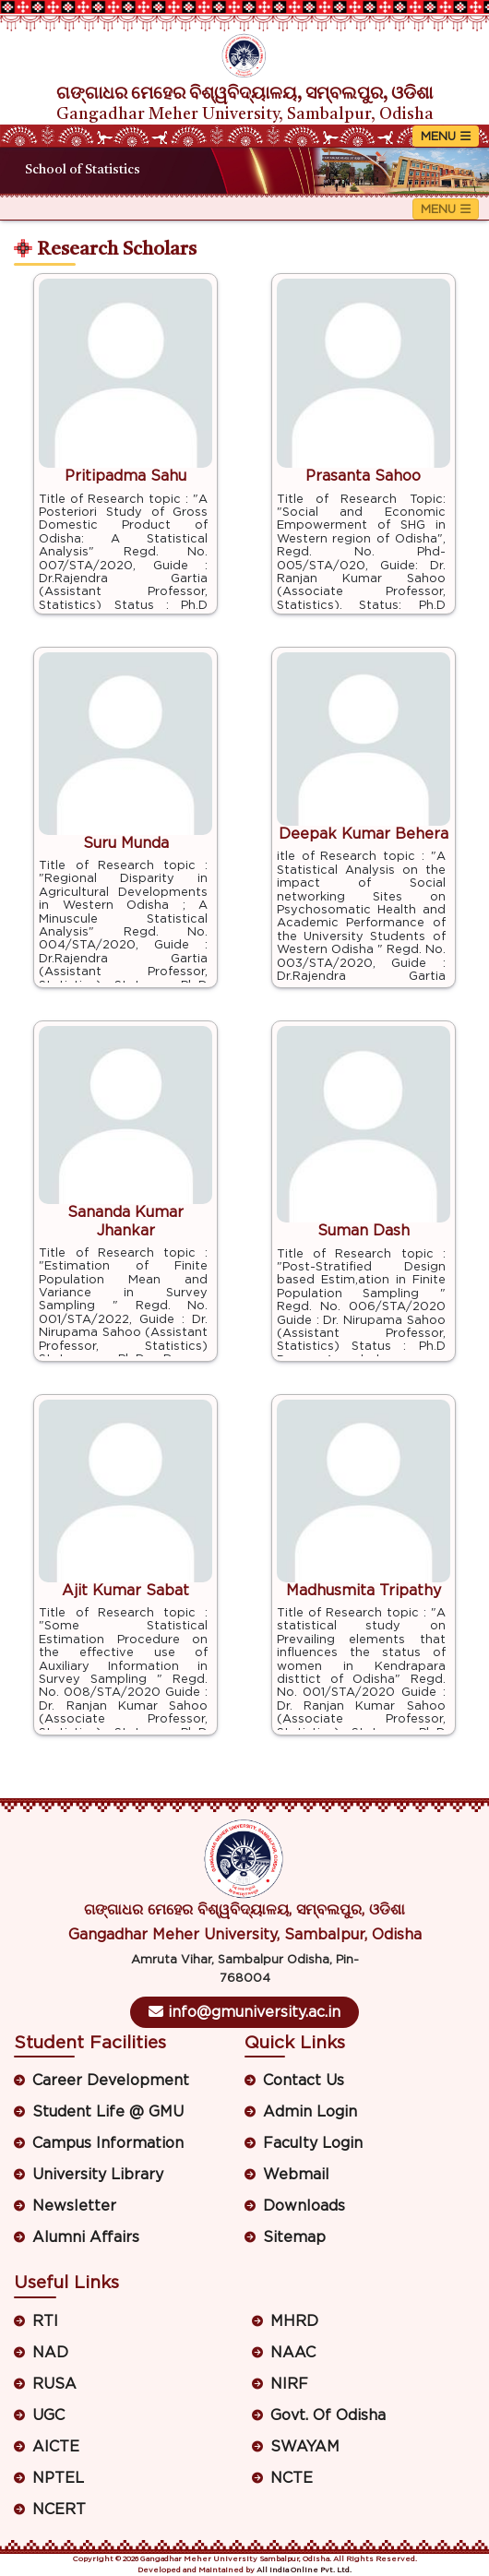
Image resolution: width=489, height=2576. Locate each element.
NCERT (59, 2509)
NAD (50, 2352)
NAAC (293, 2352)
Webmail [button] (296, 2174)
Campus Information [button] (108, 2143)
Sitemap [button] (294, 2237)
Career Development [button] (110, 2080)
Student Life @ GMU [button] (108, 2112)
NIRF (289, 2384)
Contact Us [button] (303, 2080)
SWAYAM (305, 2446)
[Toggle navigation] (445, 136)
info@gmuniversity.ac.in (244, 2012)
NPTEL (58, 2478)
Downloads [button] (304, 2206)
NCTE (291, 2478)
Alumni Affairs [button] (85, 2237)
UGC (48, 2415)
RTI (45, 2321)
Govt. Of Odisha (328, 2415)
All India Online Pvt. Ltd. (304, 2570)
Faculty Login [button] (313, 2143)
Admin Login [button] (310, 2112)
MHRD (294, 2321)
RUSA (54, 2384)
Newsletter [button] (74, 2206)
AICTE (55, 2446)
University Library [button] (97, 2174)
